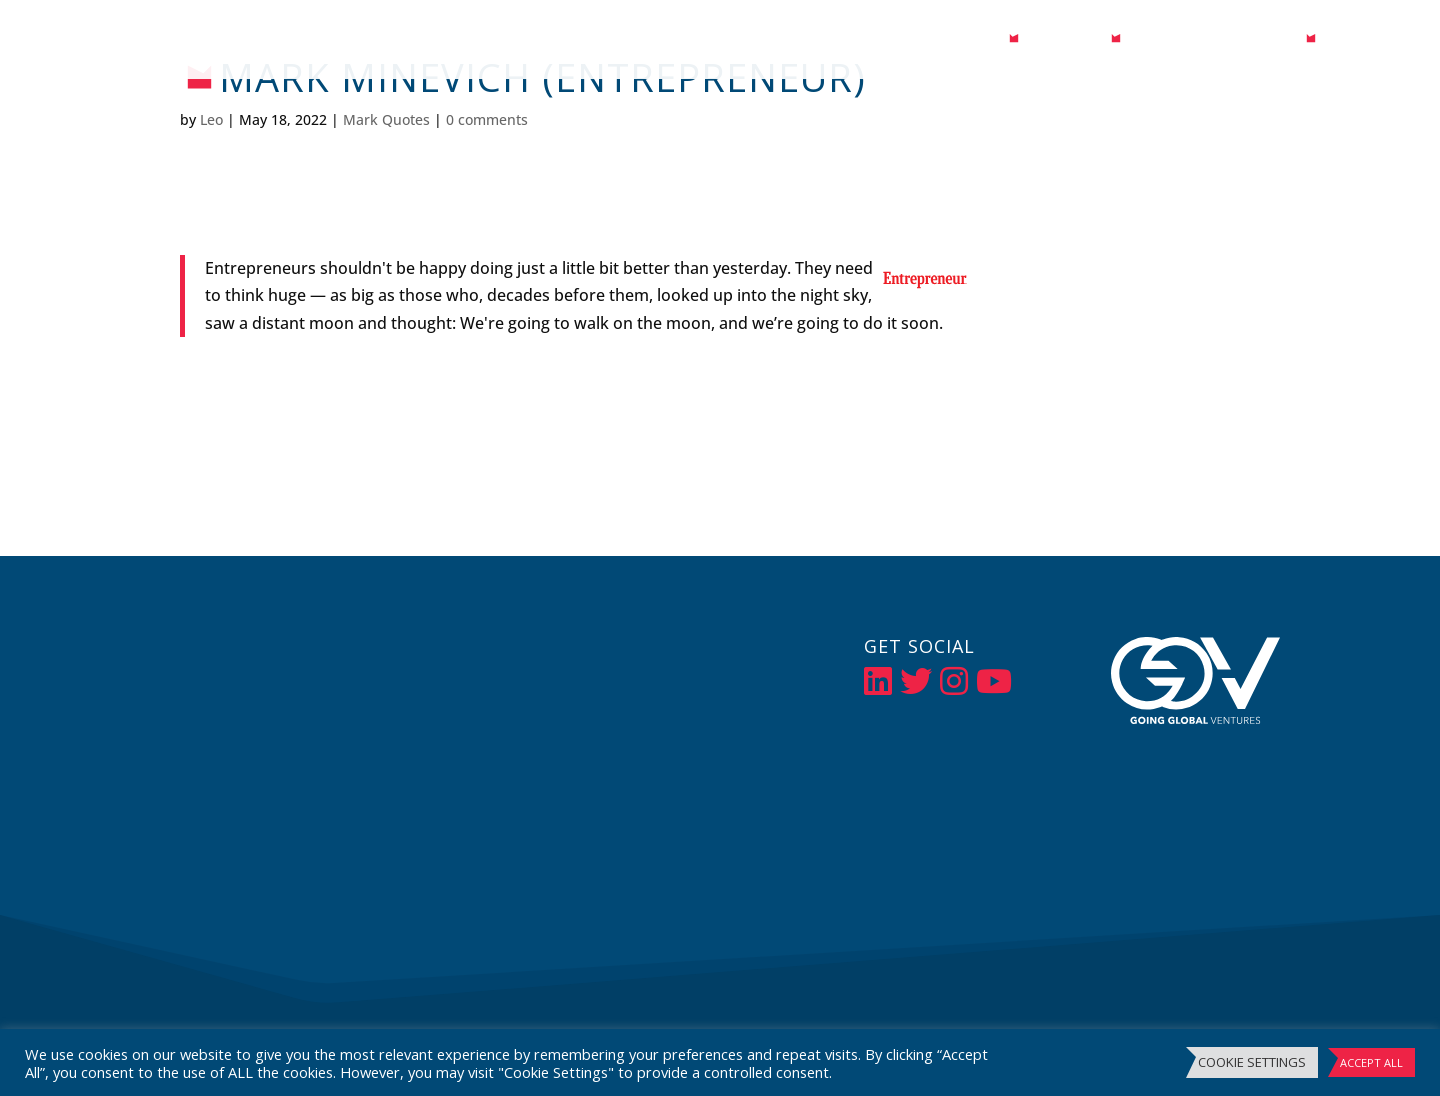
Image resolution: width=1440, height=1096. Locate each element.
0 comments (487, 119)
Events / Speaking (1213, 42)
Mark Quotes (386, 119)
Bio (985, 42)
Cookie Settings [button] (1252, 1062)
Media (1055, 42)
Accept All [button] (1371, 1062)
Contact (1366, 42)
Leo (211, 119)
